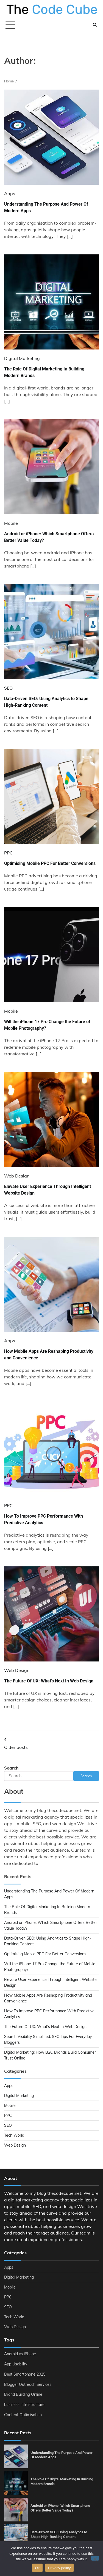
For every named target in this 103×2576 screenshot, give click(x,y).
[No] (95, 2558)
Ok (37, 2568)
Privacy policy (59, 2568)
